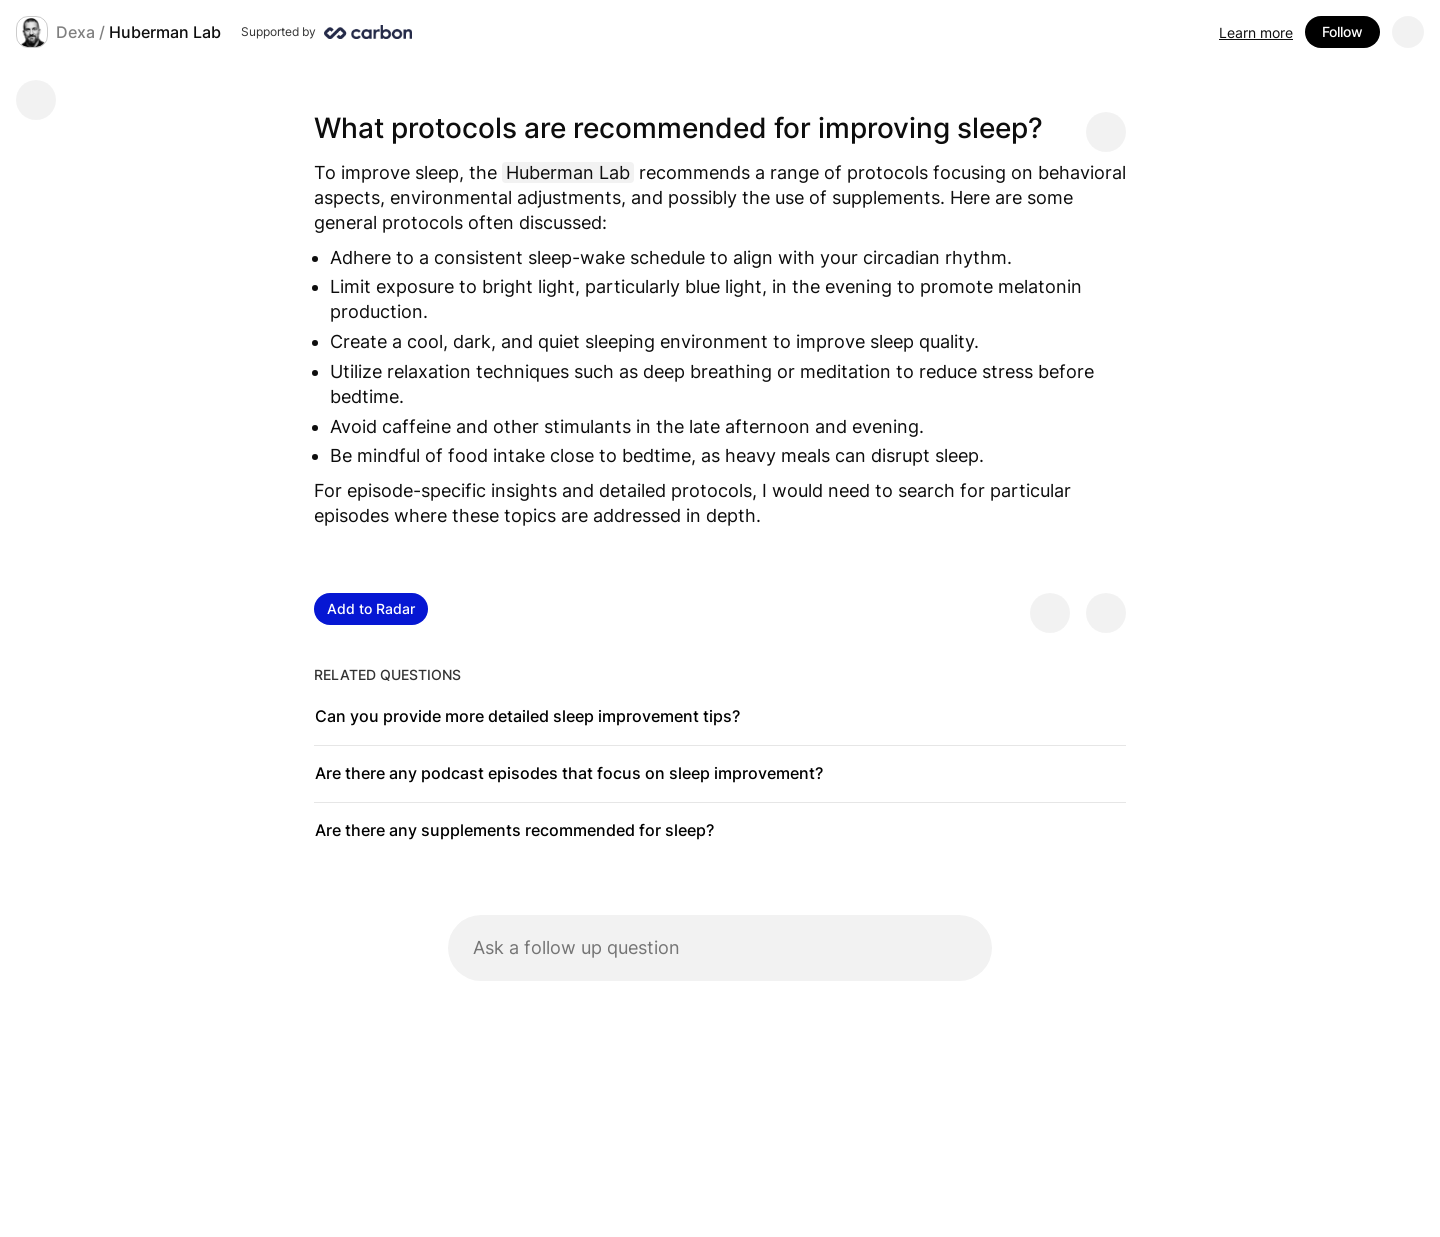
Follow (1342, 31)
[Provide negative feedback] (1106, 613)
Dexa (75, 32)
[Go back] (36, 100)
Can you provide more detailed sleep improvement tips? (527, 716)
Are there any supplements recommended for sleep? (514, 830)
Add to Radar (371, 608)
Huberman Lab (165, 32)
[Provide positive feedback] (1050, 613)
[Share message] (1106, 132)
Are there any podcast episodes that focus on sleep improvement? (569, 773)
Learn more (1256, 32)
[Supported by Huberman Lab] (326, 32)
